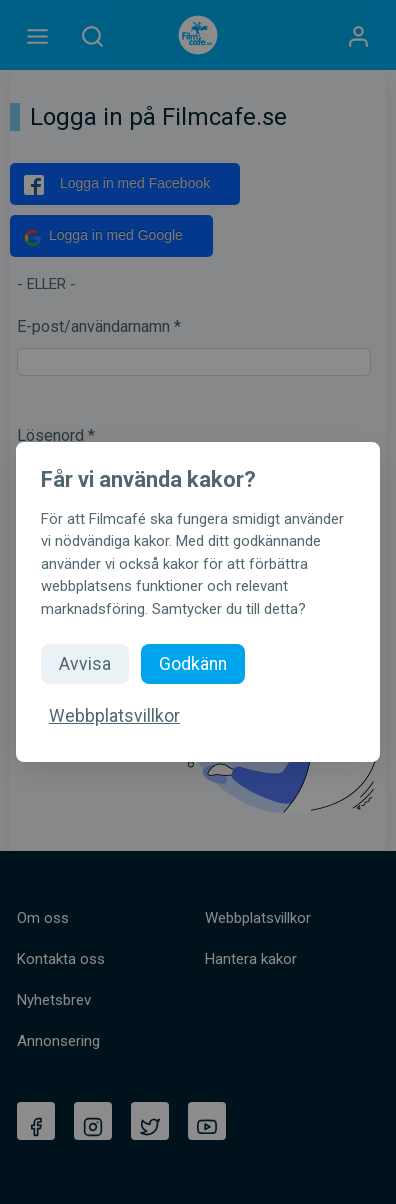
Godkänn (193, 664)
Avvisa (85, 664)
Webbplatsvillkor (114, 716)
